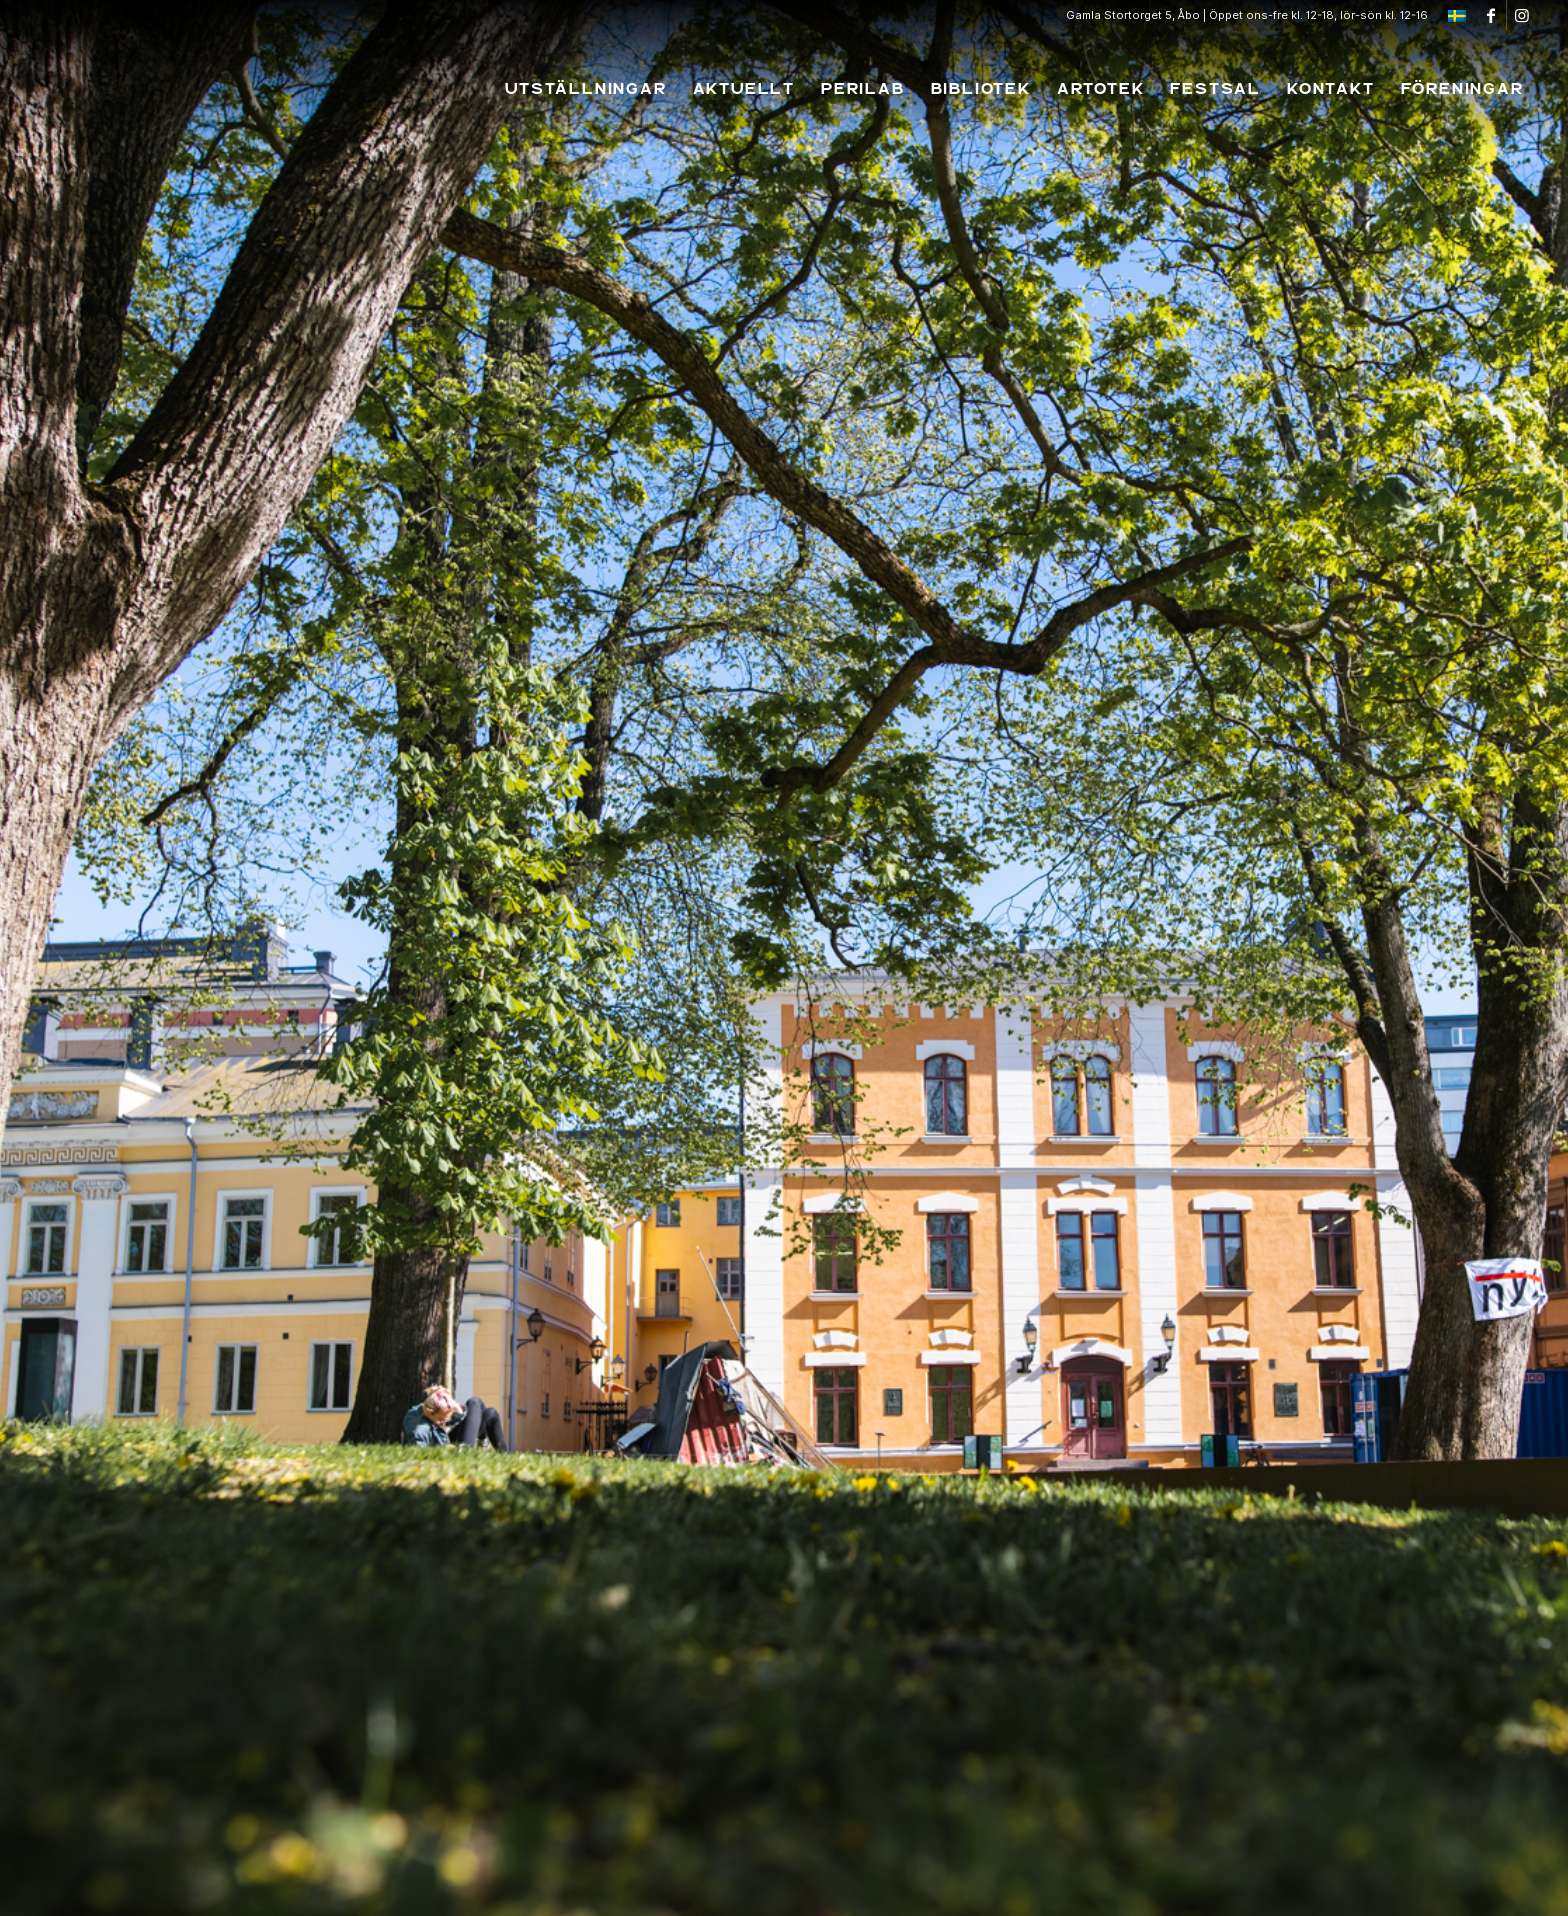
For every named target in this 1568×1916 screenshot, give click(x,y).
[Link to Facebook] (1491, 15)
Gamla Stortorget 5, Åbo (1133, 15)
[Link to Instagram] (1522, 15)
